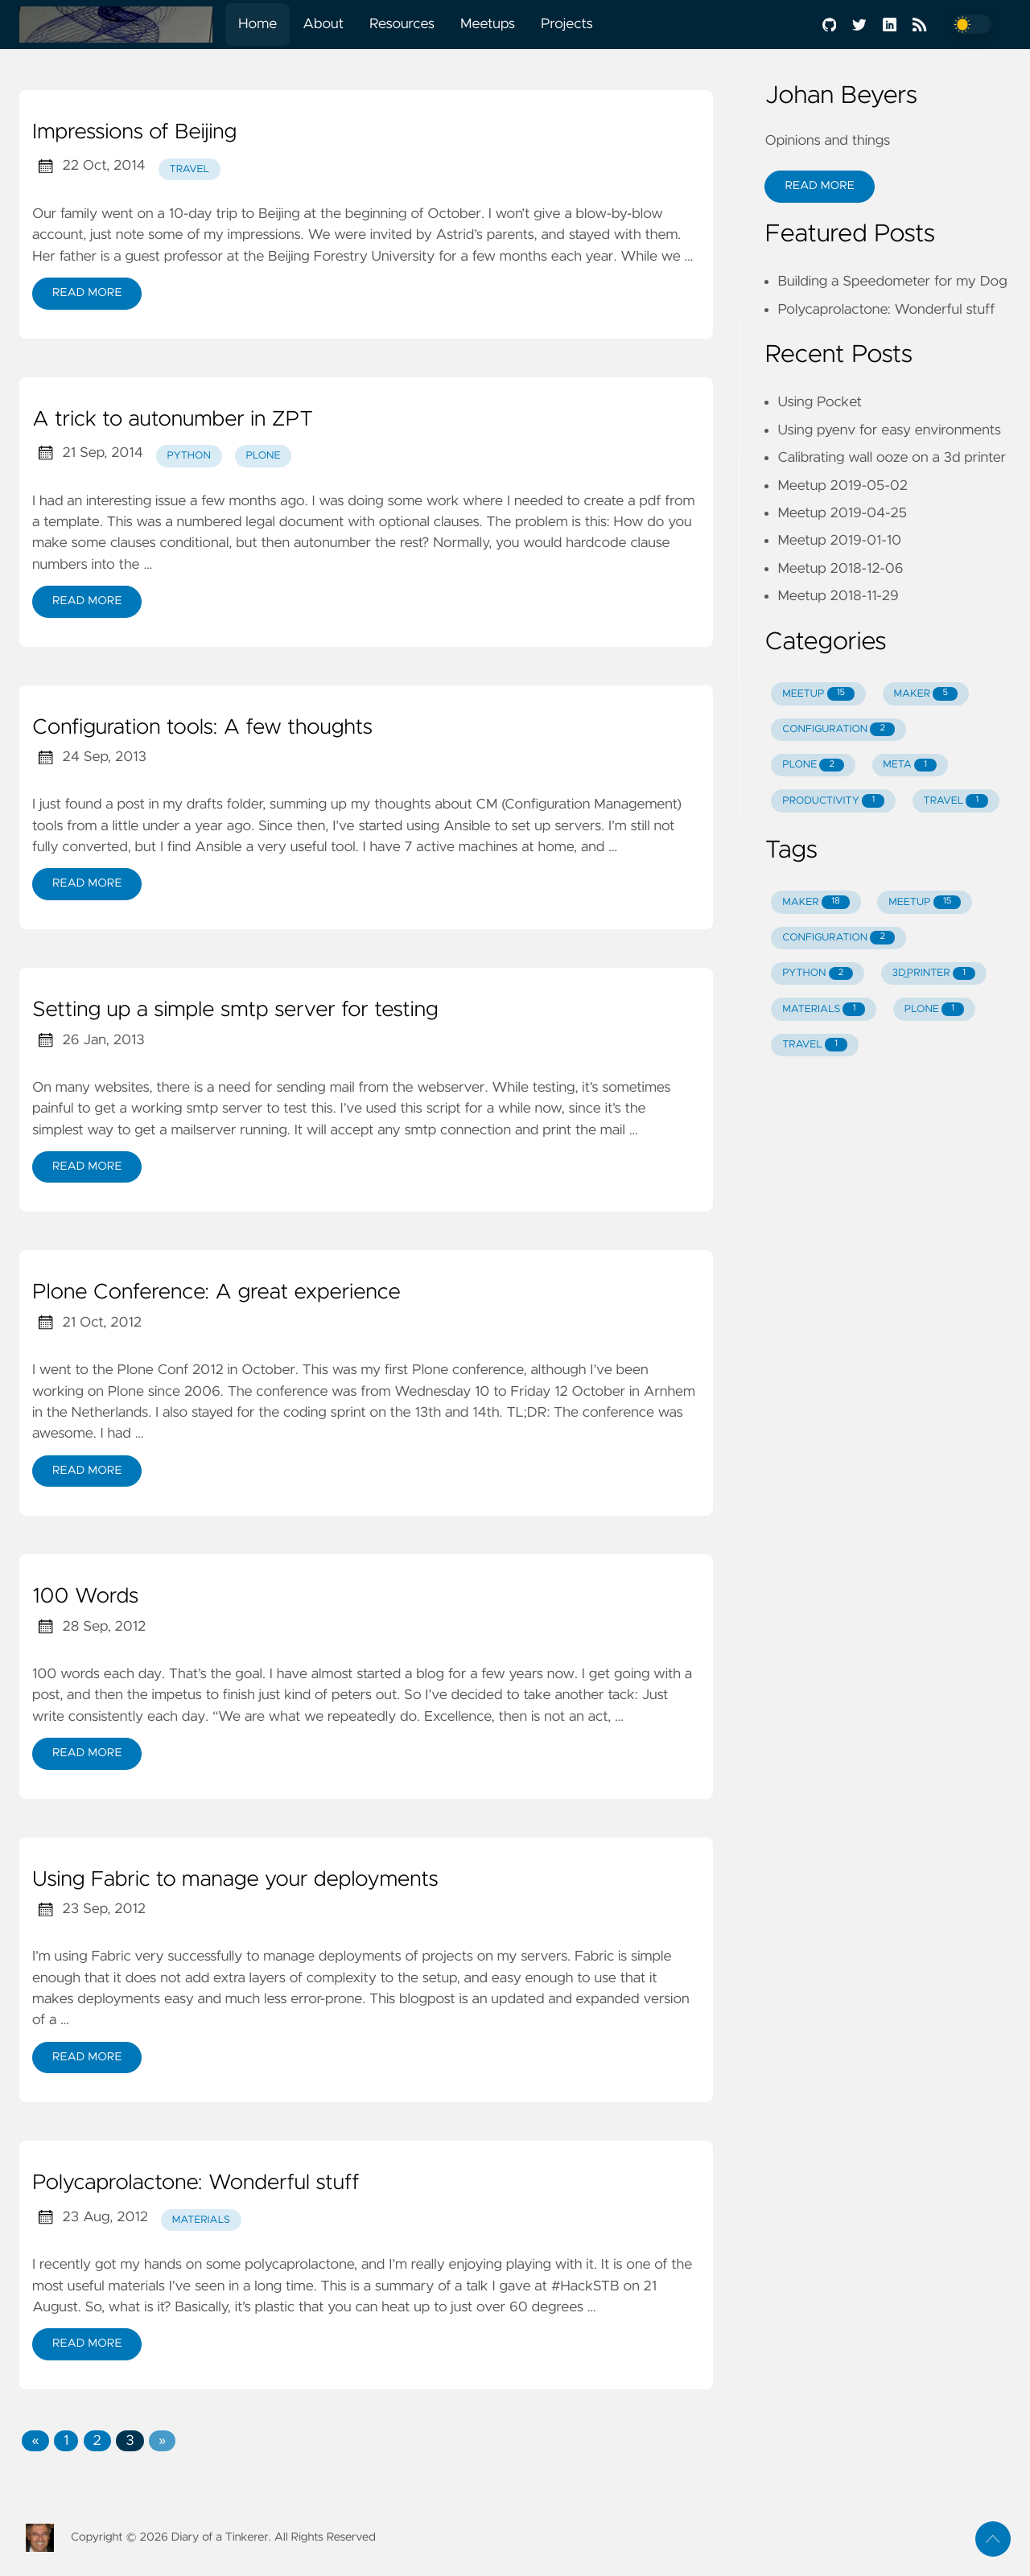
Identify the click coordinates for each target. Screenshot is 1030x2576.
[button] (35, 2440)
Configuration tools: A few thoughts (202, 728)
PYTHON (817, 974)
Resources (402, 24)
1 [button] (66, 2441)
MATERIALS (823, 1009)
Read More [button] (819, 185)
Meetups (487, 24)
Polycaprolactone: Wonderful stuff (196, 2183)
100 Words (85, 1596)
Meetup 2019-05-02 (842, 486)
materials (201, 2220)
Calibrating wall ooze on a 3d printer (891, 458)
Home (257, 24)
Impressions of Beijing (134, 132)
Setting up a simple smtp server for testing (235, 1010)
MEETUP (818, 694)
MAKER (926, 694)
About (323, 24)
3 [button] (130, 2441)
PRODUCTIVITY (833, 801)
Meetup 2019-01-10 (839, 540)
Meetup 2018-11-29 (837, 596)
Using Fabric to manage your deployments (235, 1880)
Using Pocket (819, 402)
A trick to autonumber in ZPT (172, 419)
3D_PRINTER (933, 974)
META (910, 765)
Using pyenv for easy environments (889, 430)
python (189, 456)
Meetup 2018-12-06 (840, 569)
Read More (87, 292)
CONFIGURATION (838, 729)
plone (262, 456)
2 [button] (97, 2441)
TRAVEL (956, 801)
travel (190, 169)
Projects (567, 24)
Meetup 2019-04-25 (842, 513)
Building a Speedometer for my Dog (892, 281)
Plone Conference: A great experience (216, 1292)
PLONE (813, 765)
